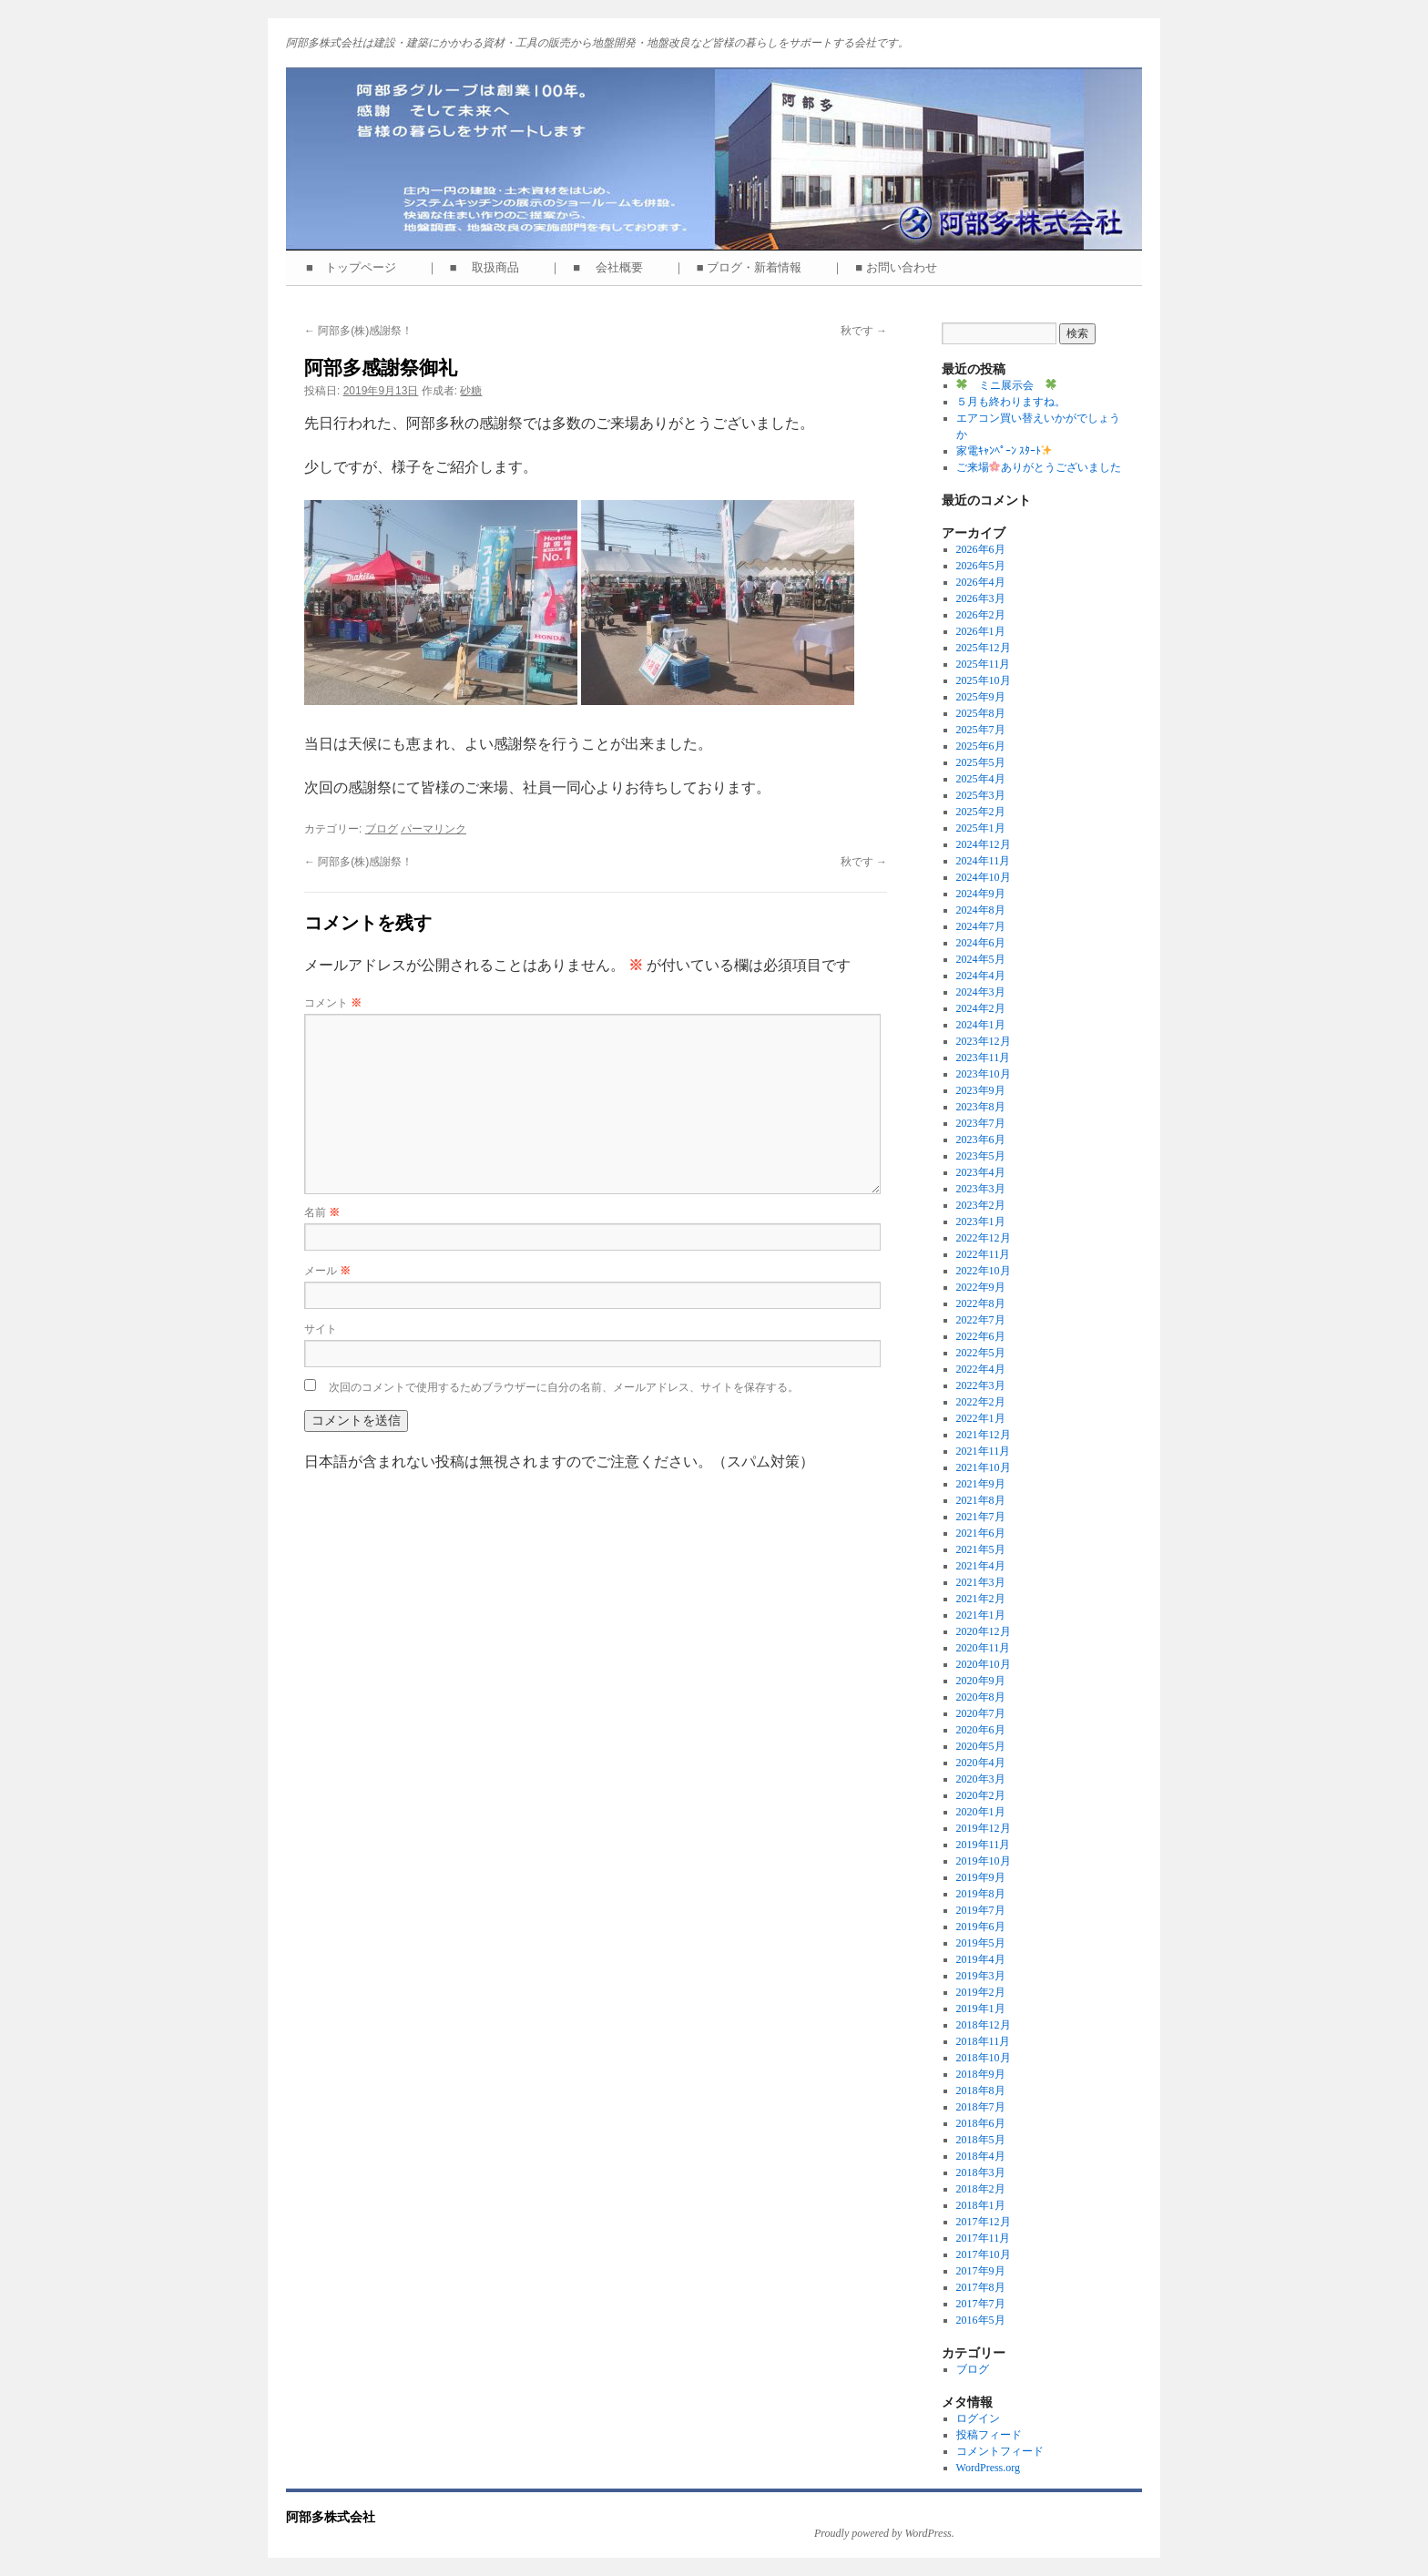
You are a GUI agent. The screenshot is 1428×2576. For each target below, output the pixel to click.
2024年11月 (983, 860)
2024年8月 (980, 910)
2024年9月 (980, 893)
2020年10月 (983, 1664)
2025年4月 (980, 778)
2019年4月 (980, 1959)
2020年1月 (980, 1811)
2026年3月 (980, 598)
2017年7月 (980, 2303)
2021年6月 (980, 1533)
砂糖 (471, 390)
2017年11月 (983, 2238)
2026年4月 (980, 582)
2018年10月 (983, 2057)
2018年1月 (980, 2205)
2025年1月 (980, 828)
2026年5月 (980, 565)
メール (327, 1270)
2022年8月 (980, 1303)
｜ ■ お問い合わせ (889, 267)
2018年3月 (980, 2172)
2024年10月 (983, 877)
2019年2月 (980, 1992)
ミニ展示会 (1006, 385)
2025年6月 (980, 746)
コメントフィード (1000, 2451)
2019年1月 (980, 2008)
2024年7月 (980, 926)
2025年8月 (980, 713)
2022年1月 (980, 1418)
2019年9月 (980, 1877)
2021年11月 (983, 1451)
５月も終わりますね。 (1011, 401)
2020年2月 (980, 1795)
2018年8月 (980, 2090)
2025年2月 (980, 811)
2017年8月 (980, 2287)
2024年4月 (980, 975)
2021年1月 (980, 1615)
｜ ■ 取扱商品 (478, 267)
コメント (333, 1003)
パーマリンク (433, 829)
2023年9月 (980, 1090)
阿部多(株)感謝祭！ (358, 330)
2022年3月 (980, 1385)
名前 (322, 1212)
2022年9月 (980, 1287)
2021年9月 (980, 1483)
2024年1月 (980, 1024)
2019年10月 (983, 1861)
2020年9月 (980, 1680)
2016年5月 (980, 2320)
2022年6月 (980, 1336)
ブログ (381, 829)
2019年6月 (980, 1926)
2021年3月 (980, 1582)
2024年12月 (983, 844)
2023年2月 (980, 1205)
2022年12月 (983, 1238)
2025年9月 (980, 696)
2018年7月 (980, 2107)
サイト (320, 1329)
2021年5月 (980, 1549)
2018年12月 (983, 2025)
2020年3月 (980, 1779)
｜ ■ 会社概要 (601, 267)
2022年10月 (983, 1270)
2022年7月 (980, 1320)
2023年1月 (980, 1221)
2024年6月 (980, 942)
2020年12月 (983, 1631)
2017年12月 (983, 2221)
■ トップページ (357, 267)
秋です (864, 330)
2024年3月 (980, 992)
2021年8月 (980, 1500)
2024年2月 (980, 1008)
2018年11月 (983, 2041)
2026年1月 (980, 631)
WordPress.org (988, 2467)
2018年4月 (980, 2156)
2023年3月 (980, 1188)
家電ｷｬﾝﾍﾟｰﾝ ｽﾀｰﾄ (1004, 451)
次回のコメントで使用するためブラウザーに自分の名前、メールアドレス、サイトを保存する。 (564, 1387)
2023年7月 (980, 1123)
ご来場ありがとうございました (1039, 467)
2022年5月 (980, 1352)
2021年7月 (980, 1516)
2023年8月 (980, 1106)
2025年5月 (980, 762)
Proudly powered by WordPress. (884, 2533)
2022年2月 (980, 1401)
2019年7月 (980, 1910)
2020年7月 (980, 1713)
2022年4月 (980, 1369)
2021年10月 (983, 1467)
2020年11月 (983, 1647)
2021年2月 (980, 1598)
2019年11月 (983, 1844)
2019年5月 (980, 1943)
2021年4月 (980, 1565)
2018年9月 (980, 2074)
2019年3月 (980, 1975)
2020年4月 (980, 1762)
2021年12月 (983, 1434)
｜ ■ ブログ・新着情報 (743, 267)
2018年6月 (980, 2123)
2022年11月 (983, 1254)
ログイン (978, 2418)
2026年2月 (980, 614)
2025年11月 (983, 664)
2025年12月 (983, 647)
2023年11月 (983, 1057)
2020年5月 (980, 1746)
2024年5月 (980, 959)
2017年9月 (980, 2270)
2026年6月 (980, 549)
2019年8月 (980, 1893)
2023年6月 (980, 1139)
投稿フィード (989, 2434)
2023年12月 (983, 1041)
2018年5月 (980, 2139)
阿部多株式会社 (330, 2517)
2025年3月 (980, 795)
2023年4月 (980, 1172)
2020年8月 (980, 1697)
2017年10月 (983, 2254)
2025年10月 (983, 680)
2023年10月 (983, 1074)
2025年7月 (980, 729)
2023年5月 (980, 1156)
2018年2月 (980, 2188)
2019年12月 (983, 1828)
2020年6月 (980, 1729)
